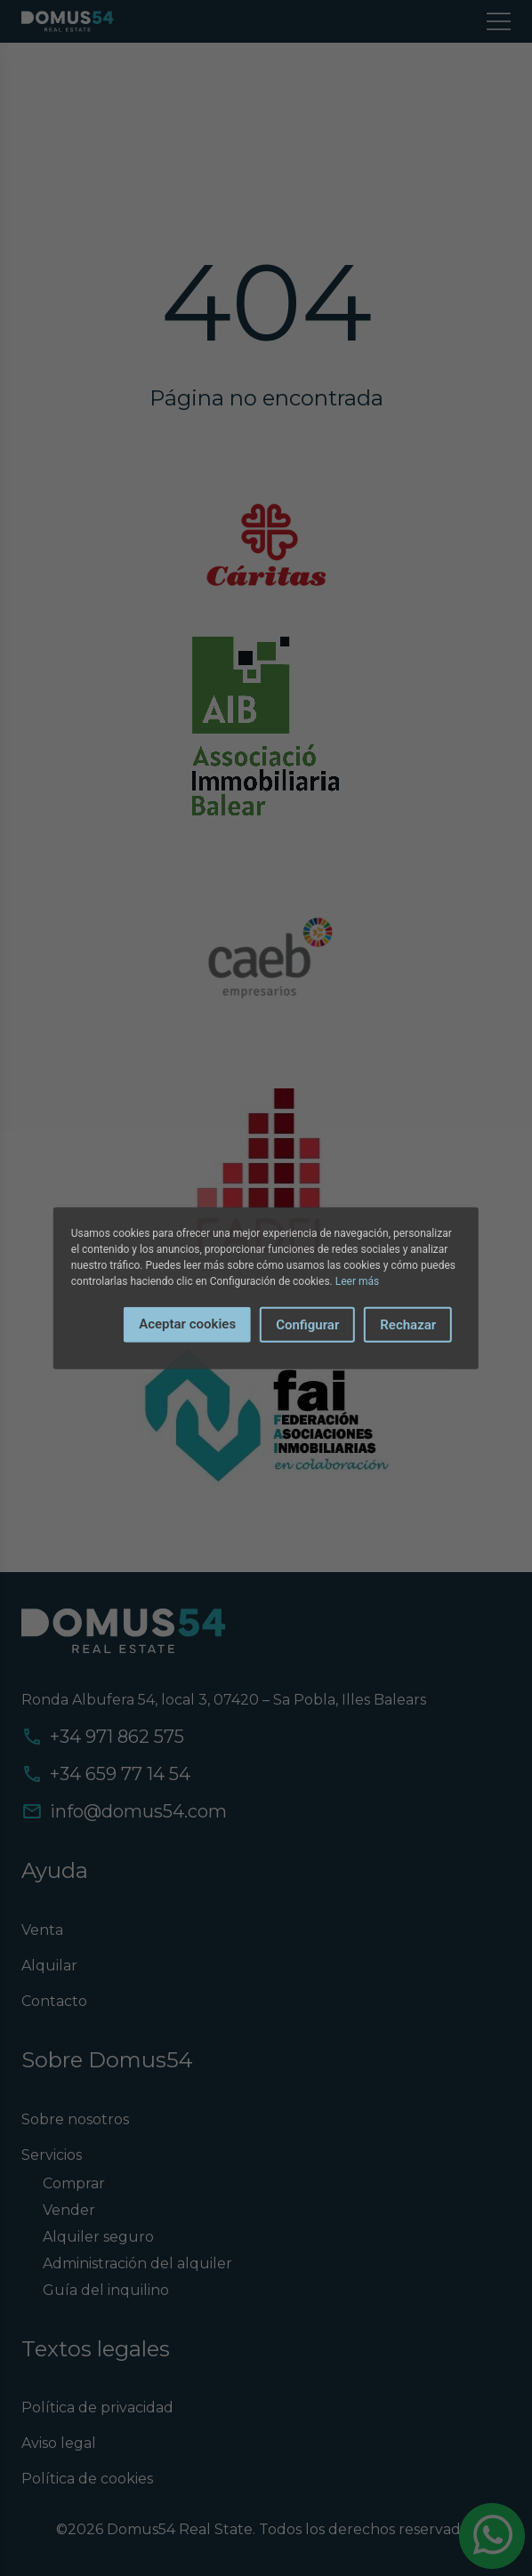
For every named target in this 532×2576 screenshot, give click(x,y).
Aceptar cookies (187, 1323)
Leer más (357, 1280)
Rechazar (408, 1324)
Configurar (307, 1324)
